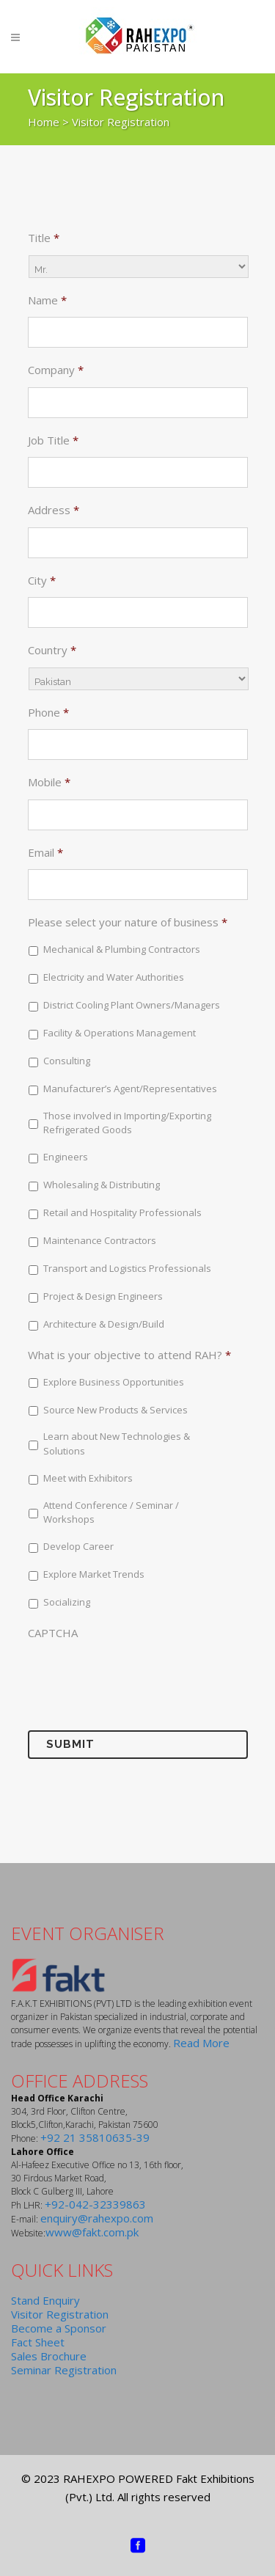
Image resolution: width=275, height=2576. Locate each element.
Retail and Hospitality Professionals (122, 1212)
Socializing (66, 1602)
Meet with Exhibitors (88, 1478)
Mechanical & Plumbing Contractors (121, 949)
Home (43, 121)
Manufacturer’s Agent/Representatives (130, 1088)
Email (45, 853)
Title (43, 238)
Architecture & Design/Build (103, 1324)
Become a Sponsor (58, 2328)
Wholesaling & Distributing (101, 1184)
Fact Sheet (38, 2342)
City (42, 581)
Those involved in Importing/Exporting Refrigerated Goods (127, 1123)
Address (53, 510)
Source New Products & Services (115, 1409)
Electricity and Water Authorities (113, 977)
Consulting (66, 1060)
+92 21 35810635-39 (95, 2137)
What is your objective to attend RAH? (129, 1355)
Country (52, 650)
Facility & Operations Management (119, 1032)
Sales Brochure (49, 2356)
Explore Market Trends (93, 1574)
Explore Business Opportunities (113, 1381)
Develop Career (78, 1546)
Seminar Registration (64, 2370)
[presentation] (139, 1675)
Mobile (49, 782)
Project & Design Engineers (103, 1296)
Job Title (53, 440)
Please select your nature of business (127, 922)
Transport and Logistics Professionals (127, 1268)
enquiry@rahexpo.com (96, 2218)
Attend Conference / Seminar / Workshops (111, 1512)
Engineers (65, 1156)
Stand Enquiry (45, 2300)
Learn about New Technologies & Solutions (116, 1443)
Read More (201, 2042)
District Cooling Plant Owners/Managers (131, 1004)
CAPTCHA (53, 1633)
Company (56, 370)
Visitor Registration (60, 2314)
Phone (48, 713)
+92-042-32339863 (95, 2204)
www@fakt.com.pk (92, 2232)
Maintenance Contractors (99, 1240)
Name (47, 300)
